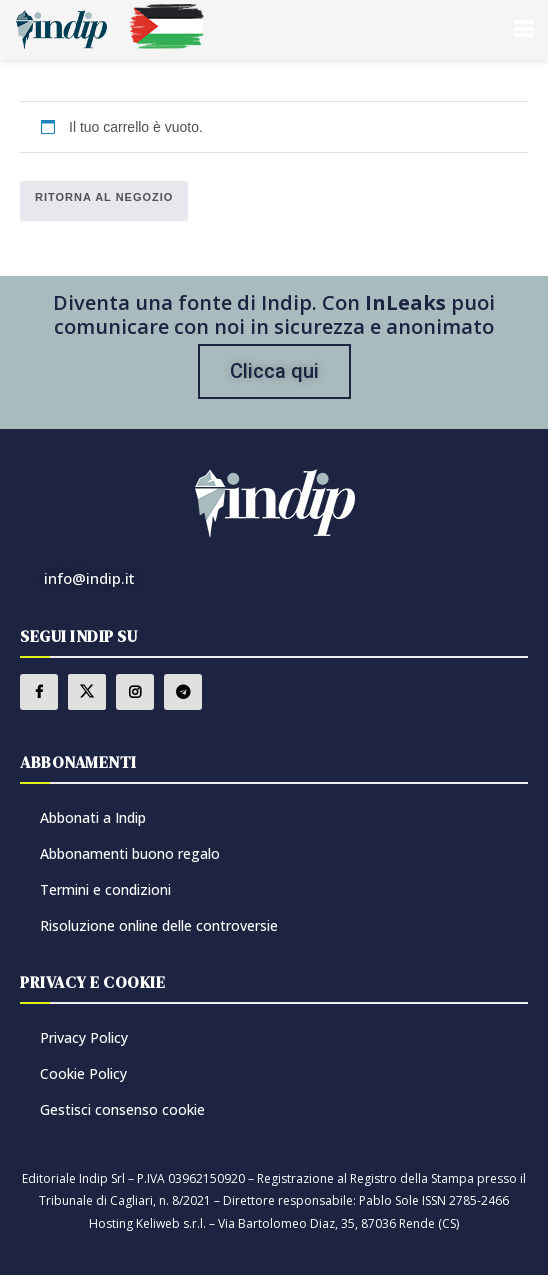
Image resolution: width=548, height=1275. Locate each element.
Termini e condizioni (105, 889)
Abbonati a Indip (93, 817)
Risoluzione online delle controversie (159, 925)
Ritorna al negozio (104, 197)
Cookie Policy (83, 1073)
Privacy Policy (84, 1037)
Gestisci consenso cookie (122, 1109)
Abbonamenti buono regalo (130, 853)
